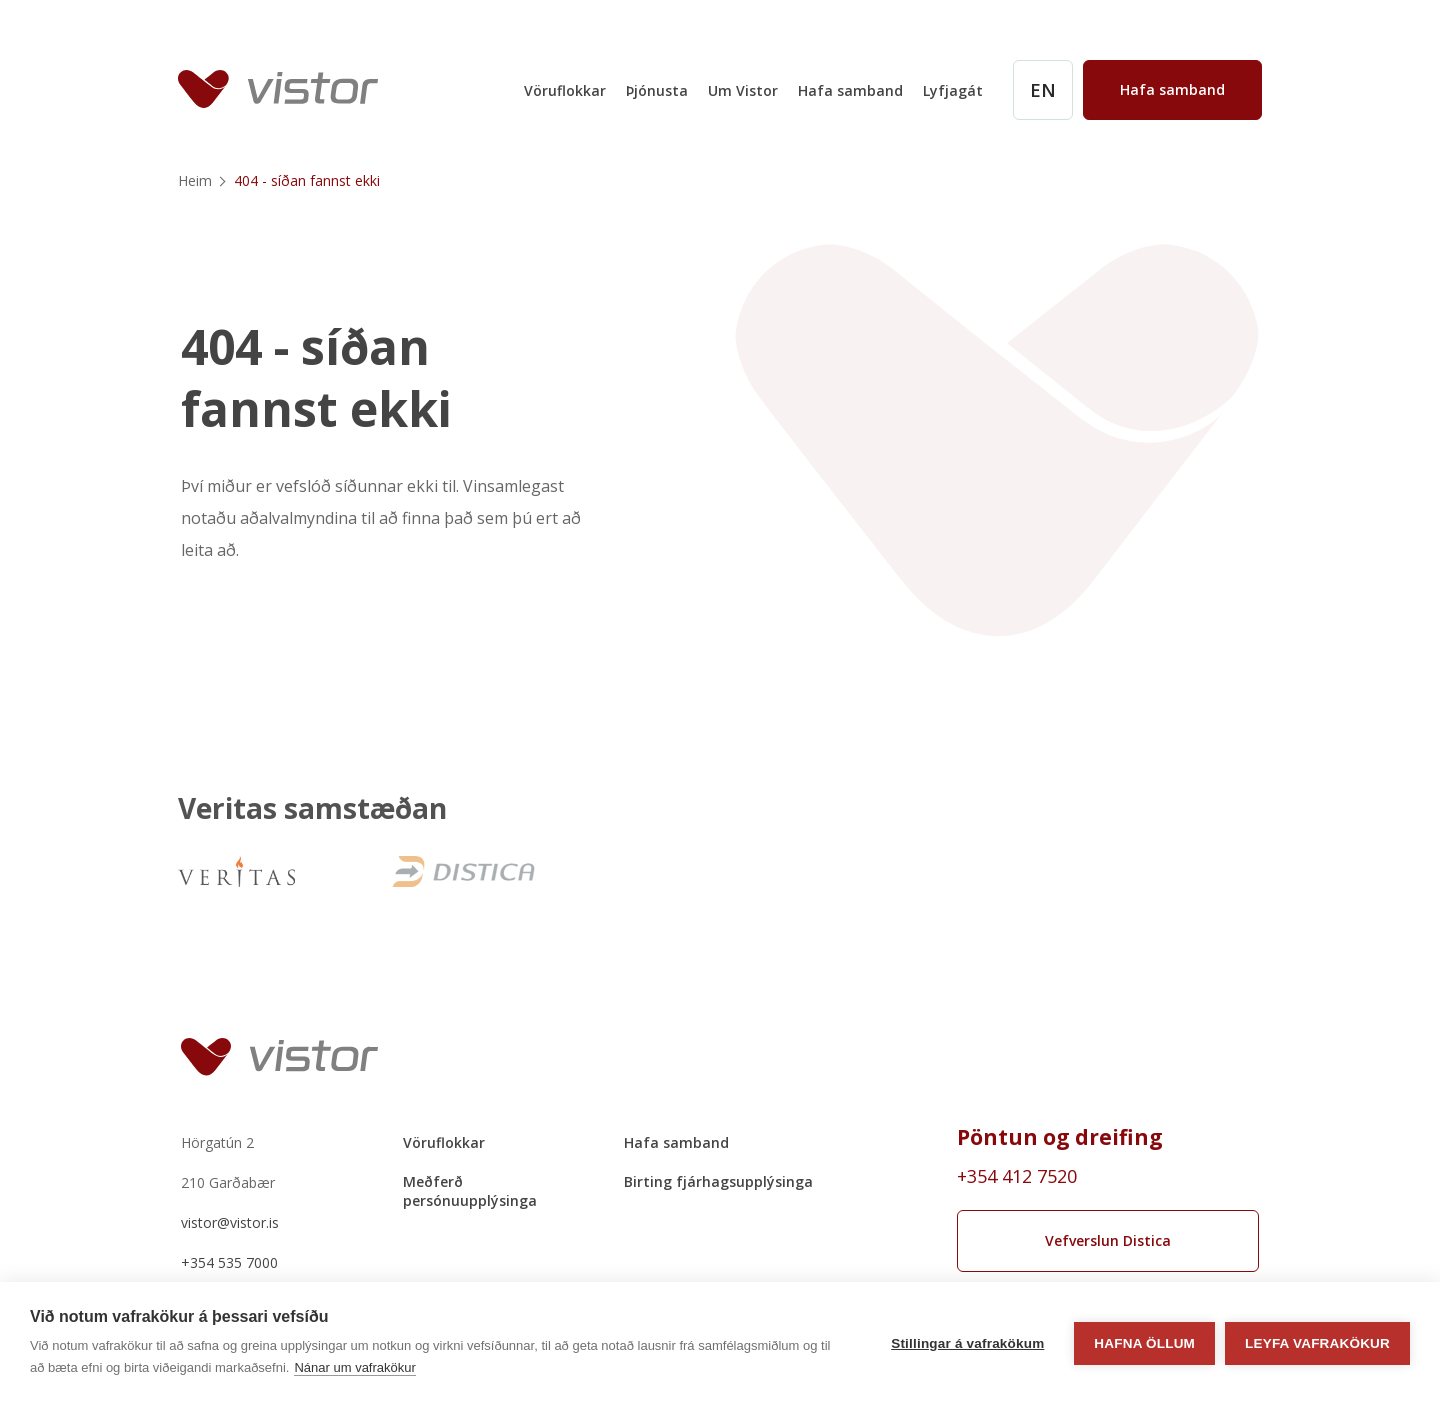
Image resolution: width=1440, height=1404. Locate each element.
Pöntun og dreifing (1060, 1137)
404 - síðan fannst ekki (316, 379)
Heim (195, 180)
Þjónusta (657, 90)
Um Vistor (743, 90)
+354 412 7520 (1017, 1176)
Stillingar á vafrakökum (967, 1343)
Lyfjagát (953, 90)
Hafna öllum (1144, 1343)
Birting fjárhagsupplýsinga (718, 1181)
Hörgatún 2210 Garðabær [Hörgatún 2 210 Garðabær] (228, 1162)
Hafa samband (850, 90)
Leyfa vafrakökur (1317, 1343)
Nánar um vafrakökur (354, 1367)
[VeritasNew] (236, 871)
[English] (1043, 90)
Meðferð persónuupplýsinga (470, 1191)
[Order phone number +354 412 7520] (1108, 1176)
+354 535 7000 (229, 1262)
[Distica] (461, 871)
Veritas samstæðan (312, 809)
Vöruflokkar (565, 90)
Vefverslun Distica (1108, 1240)
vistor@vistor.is (230, 1222)
